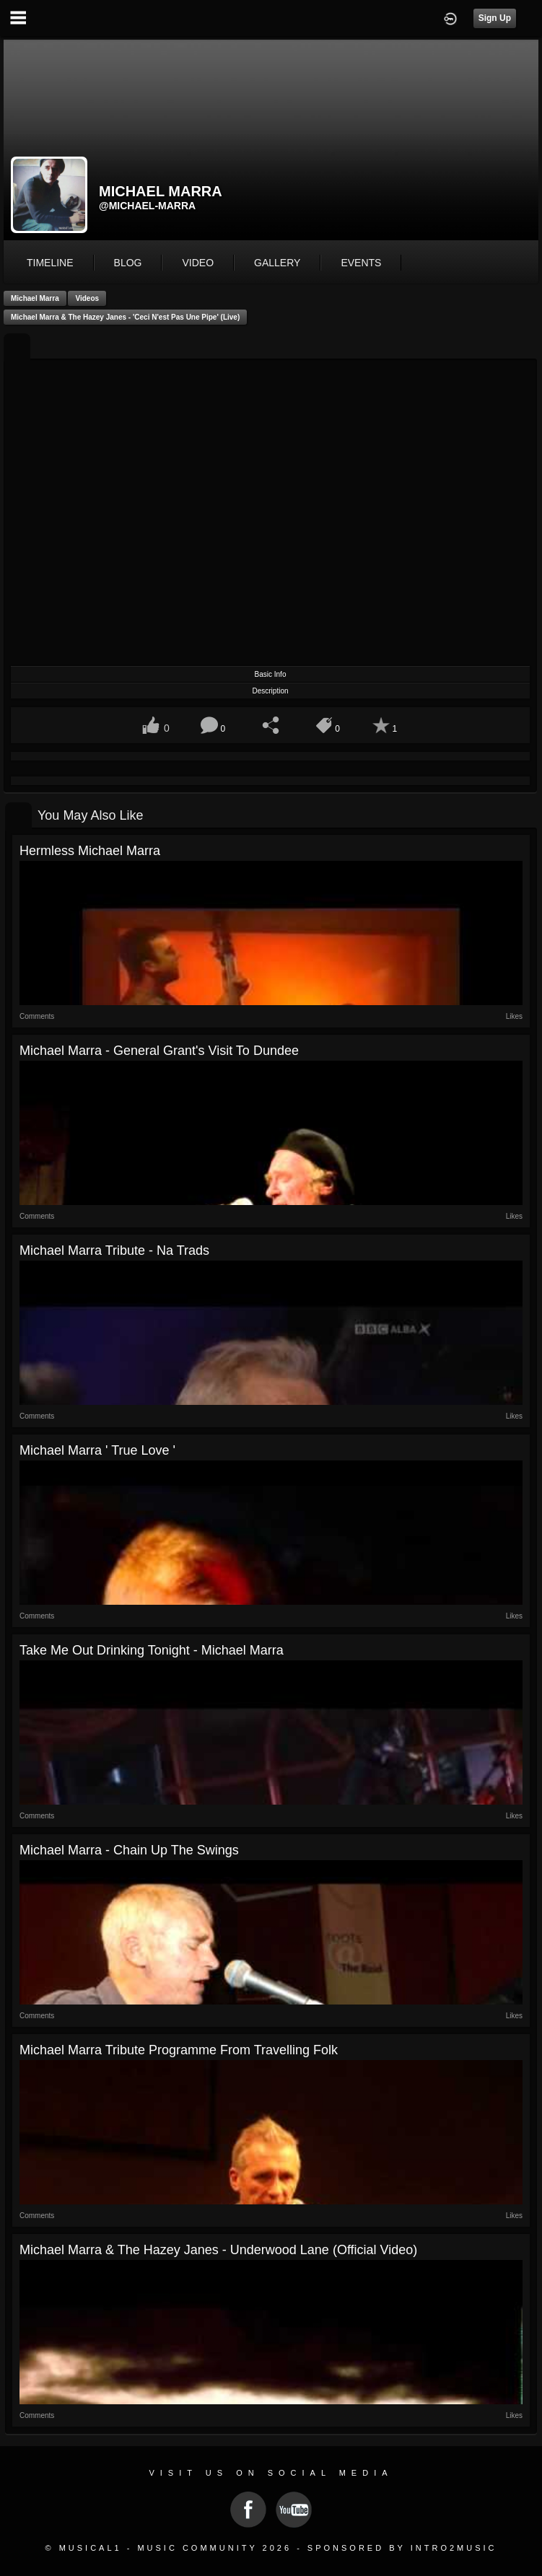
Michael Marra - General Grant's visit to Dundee (159, 1050)
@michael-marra (147, 205)
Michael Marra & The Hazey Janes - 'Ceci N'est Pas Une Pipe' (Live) (125, 317)
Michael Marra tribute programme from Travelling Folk (178, 2050)
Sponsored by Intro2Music (402, 2548)
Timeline (50, 262)
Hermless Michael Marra (89, 851)
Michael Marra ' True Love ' (97, 1450)
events (361, 262)
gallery (277, 262)
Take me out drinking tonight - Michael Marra (151, 1650)
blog (128, 262)
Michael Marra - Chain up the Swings (129, 1850)
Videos (87, 298)
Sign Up (494, 18)
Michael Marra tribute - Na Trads (114, 1250)
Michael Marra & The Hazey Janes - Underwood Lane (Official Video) (218, 2250)
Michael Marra (35, 298)
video (198, 262)
